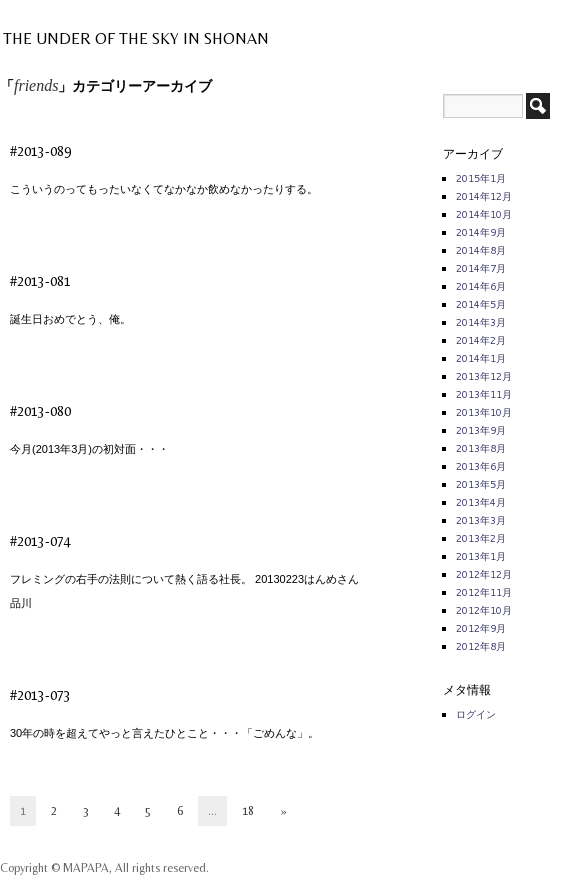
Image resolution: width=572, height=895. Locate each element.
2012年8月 (481, 646)
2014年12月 (484, 196)
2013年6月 (481, 466)
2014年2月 (481, 340)
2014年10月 (484, 214)
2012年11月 (484, 592)
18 (248, 811)
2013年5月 (481, 484)
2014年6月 (481, 286)
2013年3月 (481, 520)
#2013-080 (40, 411)
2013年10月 (484, 412)
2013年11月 (484, 394)
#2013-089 (40, 151)
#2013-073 (40, 695)
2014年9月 (481, 232)
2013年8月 (481, 448)
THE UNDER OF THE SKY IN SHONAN (136, 38)
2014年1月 (481, 358)
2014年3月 (481, 322)
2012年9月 (481, 628)
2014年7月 (481, 268)
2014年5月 (481, 304)
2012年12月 (484, 574)
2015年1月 (481, 178)
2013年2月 (481, 538)
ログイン (476, 714)
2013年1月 (481, 556)
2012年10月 (484, 610)
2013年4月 (481, 502)
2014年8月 (481, 250)
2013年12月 (484, 376)
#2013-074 (40, 541)
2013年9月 (481, 430)
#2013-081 (40, 281)
